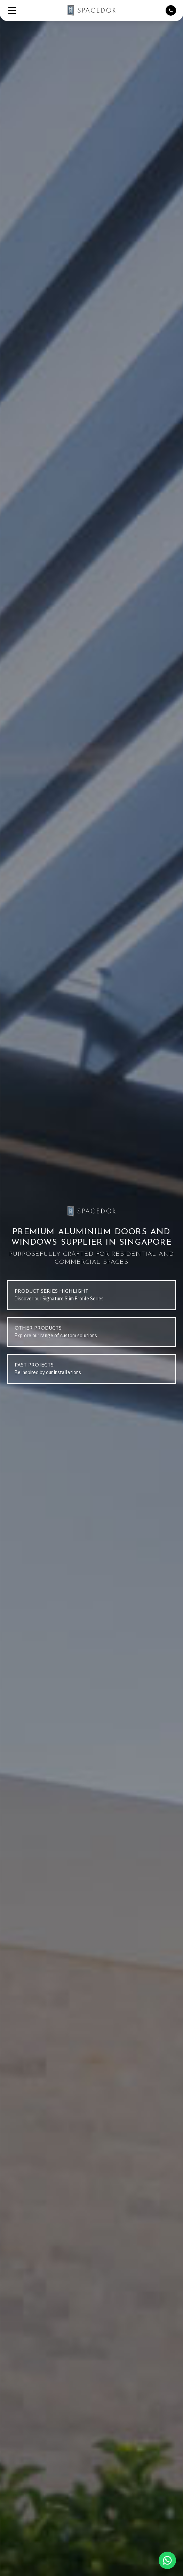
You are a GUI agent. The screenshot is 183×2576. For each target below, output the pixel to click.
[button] (12, 10)
